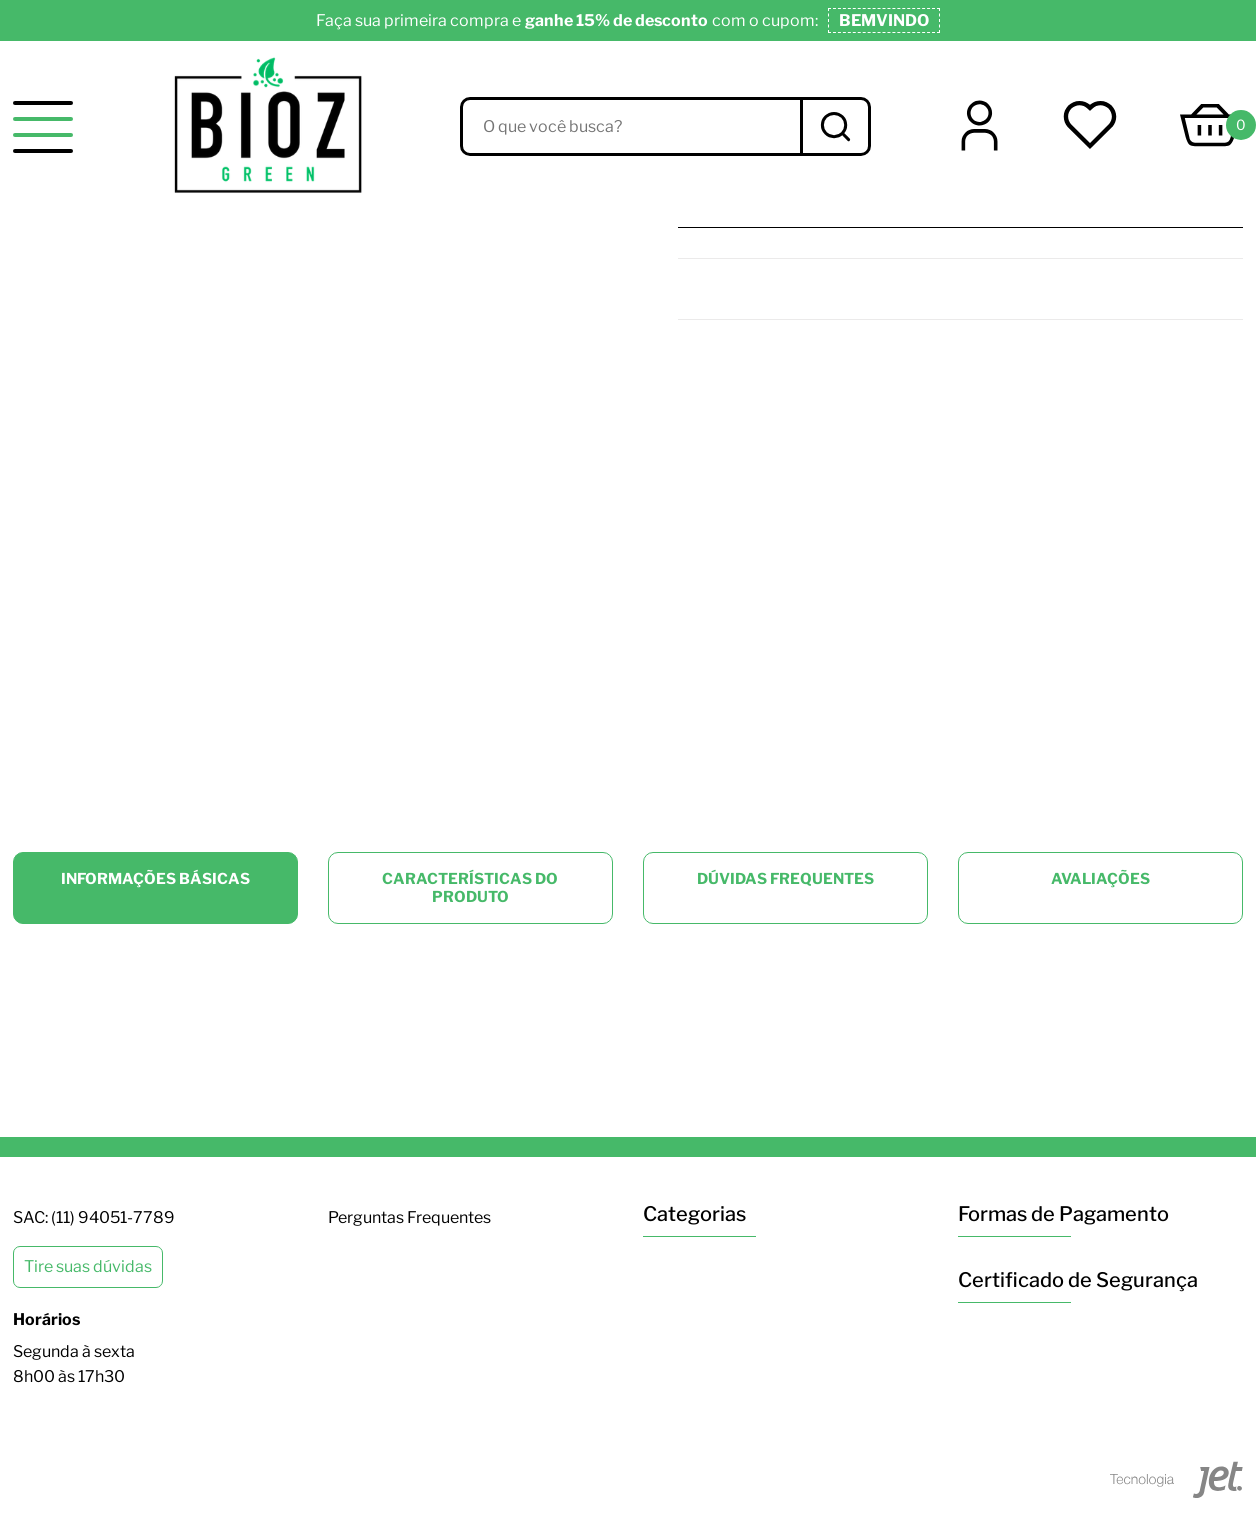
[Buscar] (834, 126)
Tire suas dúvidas (88, 1266)
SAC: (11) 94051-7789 (94, 1217)
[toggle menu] (43, 127)
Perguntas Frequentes (409, 1217)
